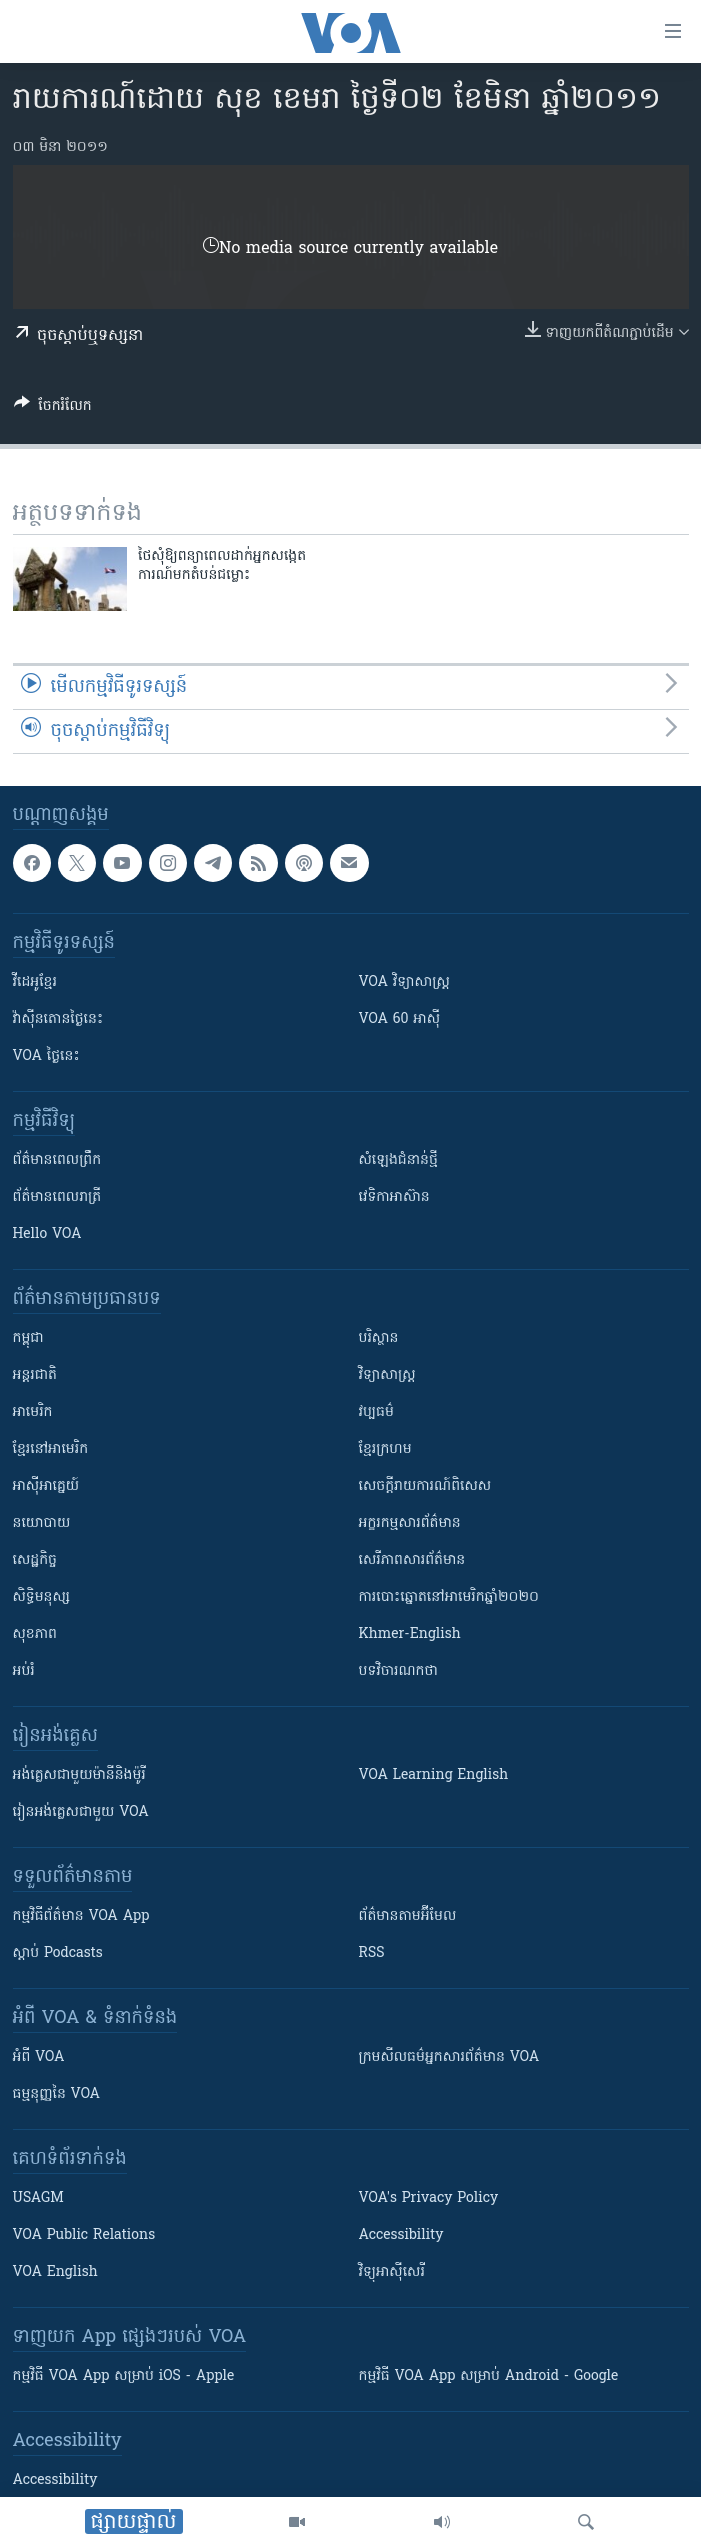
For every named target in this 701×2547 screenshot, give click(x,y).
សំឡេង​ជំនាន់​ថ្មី (398, 1160)
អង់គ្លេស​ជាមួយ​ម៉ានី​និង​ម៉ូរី (79, 1775)
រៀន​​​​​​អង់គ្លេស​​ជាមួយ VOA (81, 1812)
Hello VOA (47, 1234)
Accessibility (401, 2235)
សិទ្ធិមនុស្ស (42, 1597)
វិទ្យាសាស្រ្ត (387, 1375)
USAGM (38, 2198)
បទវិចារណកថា (398, 1671)
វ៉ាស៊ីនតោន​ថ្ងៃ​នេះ (58, 1019)
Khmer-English (410, 1634)
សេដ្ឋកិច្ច (35, 1560)
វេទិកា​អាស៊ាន (394, 1197)
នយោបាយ (42, 1523)
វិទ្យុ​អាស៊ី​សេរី (392, 2272)
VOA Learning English (434, 1775)
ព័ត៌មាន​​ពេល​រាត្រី (57, 1197)
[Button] (53, 409)
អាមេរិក (33, 1412)
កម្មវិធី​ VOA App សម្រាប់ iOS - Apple (124, 2376)
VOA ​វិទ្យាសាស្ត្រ (404, 982)
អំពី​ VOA (39, 2057)
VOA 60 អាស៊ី (400, 1019)
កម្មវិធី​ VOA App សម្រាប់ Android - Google (489, 2376)
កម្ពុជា (28, 1338)
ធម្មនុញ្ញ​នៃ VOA (57, 2094)
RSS (372, 1953)
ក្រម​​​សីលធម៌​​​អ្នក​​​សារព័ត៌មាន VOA (449, 2057)
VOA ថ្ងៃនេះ (46, 1056)
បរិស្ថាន (379, 1338)
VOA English (55, 2272)
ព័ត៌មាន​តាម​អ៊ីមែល (408, 1916)
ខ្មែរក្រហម (385, 1449)
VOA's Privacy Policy (429, 2198)
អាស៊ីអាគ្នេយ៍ (46, 1486)
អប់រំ (24, 1671)
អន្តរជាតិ (35, 1375)
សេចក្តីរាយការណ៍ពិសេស (425, 1486)
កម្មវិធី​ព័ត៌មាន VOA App (81, 1916)
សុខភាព (35, 1634)
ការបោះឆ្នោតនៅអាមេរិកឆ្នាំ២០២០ (449, 1597)
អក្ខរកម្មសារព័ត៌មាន (410, 1523)
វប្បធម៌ (376, 1412)
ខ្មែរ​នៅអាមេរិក (51, 1449)
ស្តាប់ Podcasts (58, 1953)
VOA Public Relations (84, 2235)
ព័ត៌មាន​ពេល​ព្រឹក (57, 1160)
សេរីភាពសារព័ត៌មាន (412, 1560)
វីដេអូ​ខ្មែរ (35, 982)
